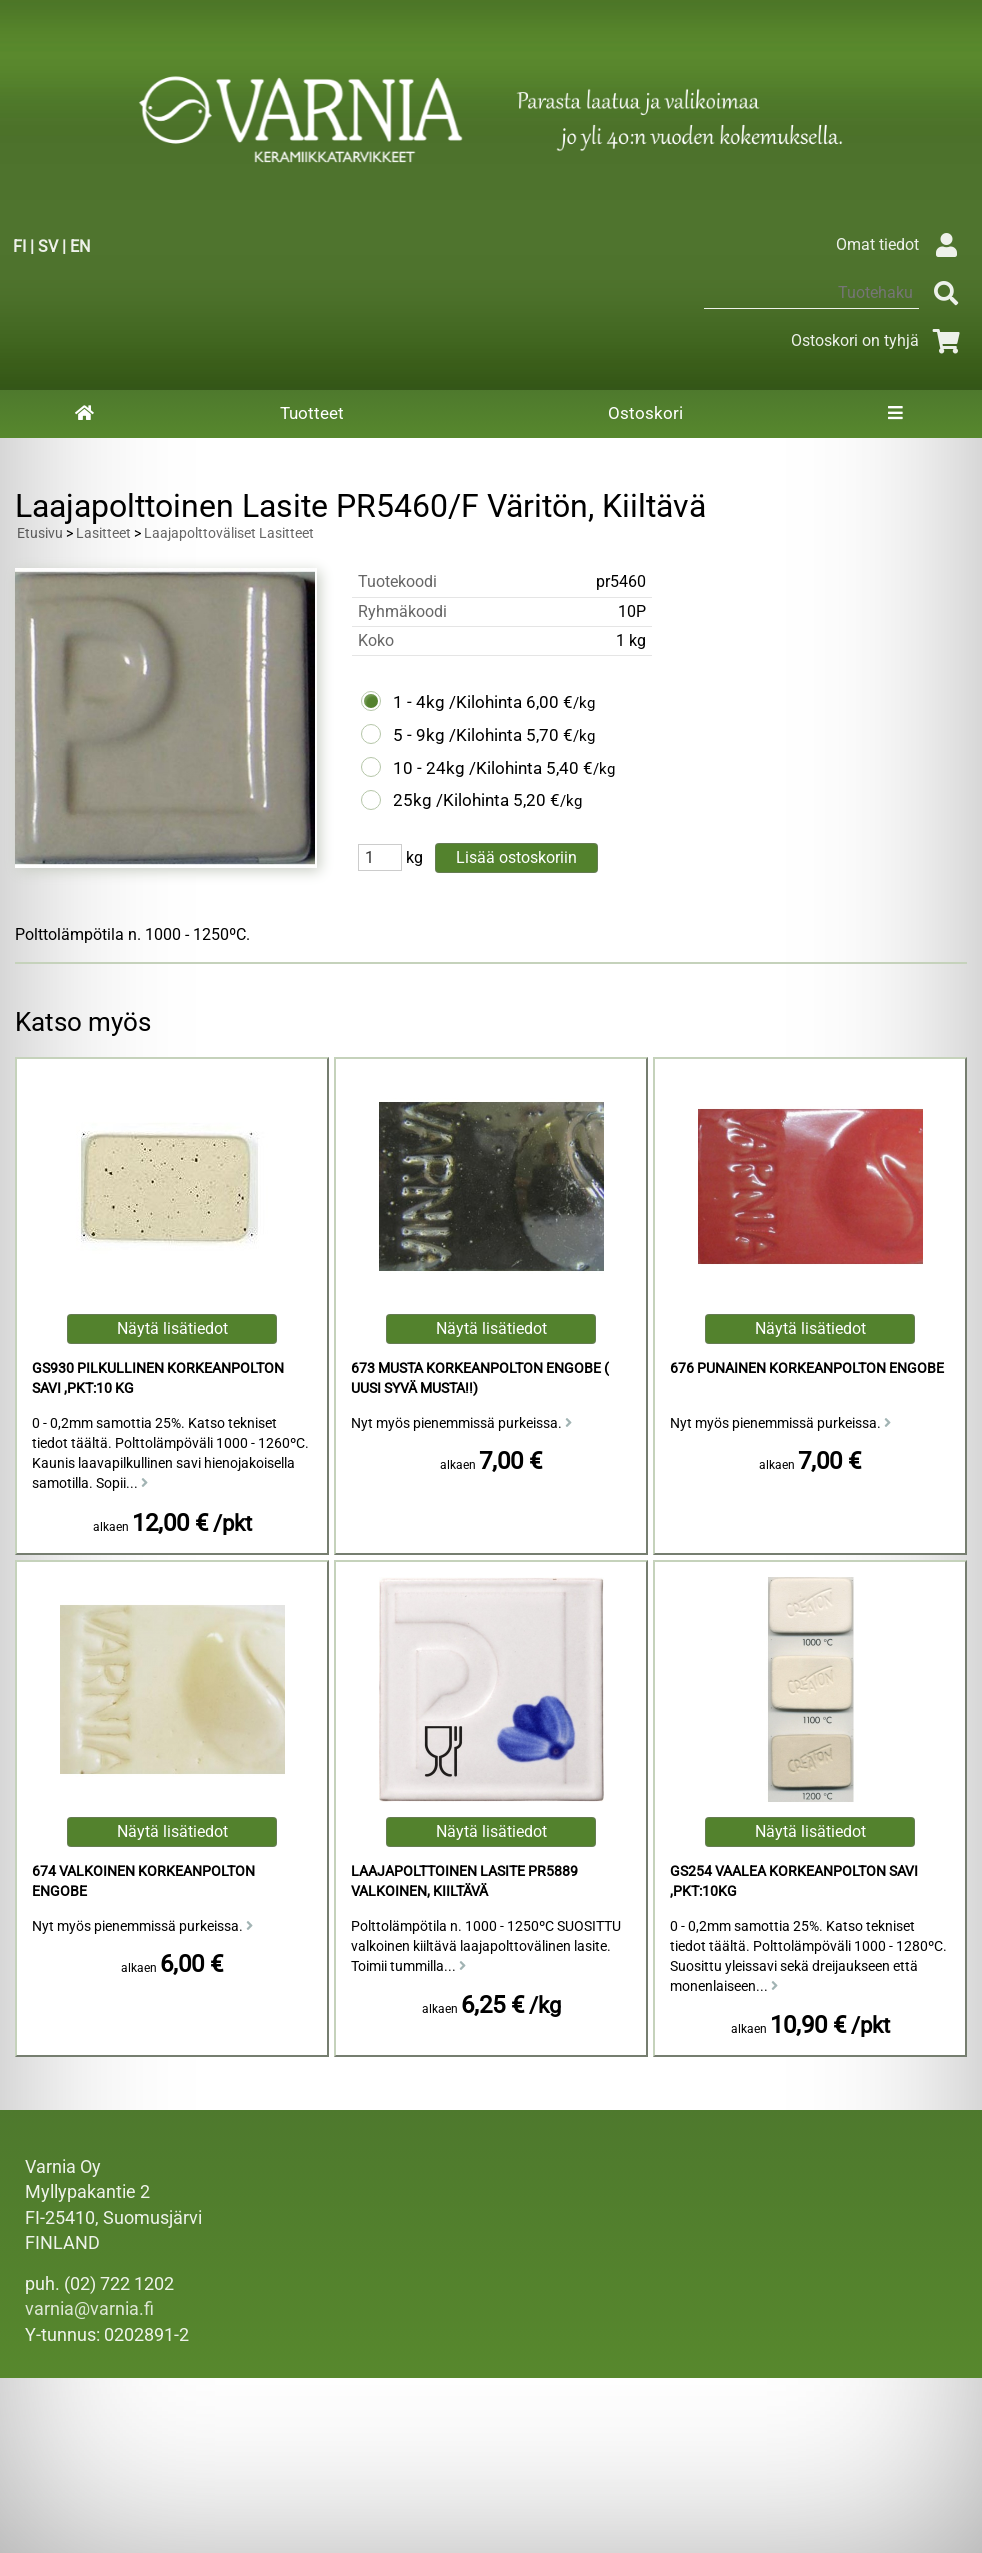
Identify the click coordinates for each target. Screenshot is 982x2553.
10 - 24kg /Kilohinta (467, 768)
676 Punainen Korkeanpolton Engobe (807, 1368)
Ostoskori (645, 413)
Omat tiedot (901, 244)
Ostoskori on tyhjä (879, 340)
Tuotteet (312, 413)
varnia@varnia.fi (89, 2309)
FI (19, 246)
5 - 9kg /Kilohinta (457, 735)
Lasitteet (103, 533)
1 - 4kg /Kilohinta (457, 702)
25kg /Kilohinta (451, 800)
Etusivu (40, 533)
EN (80, 246)
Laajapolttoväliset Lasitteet (229, 533)
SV (48, 246)
